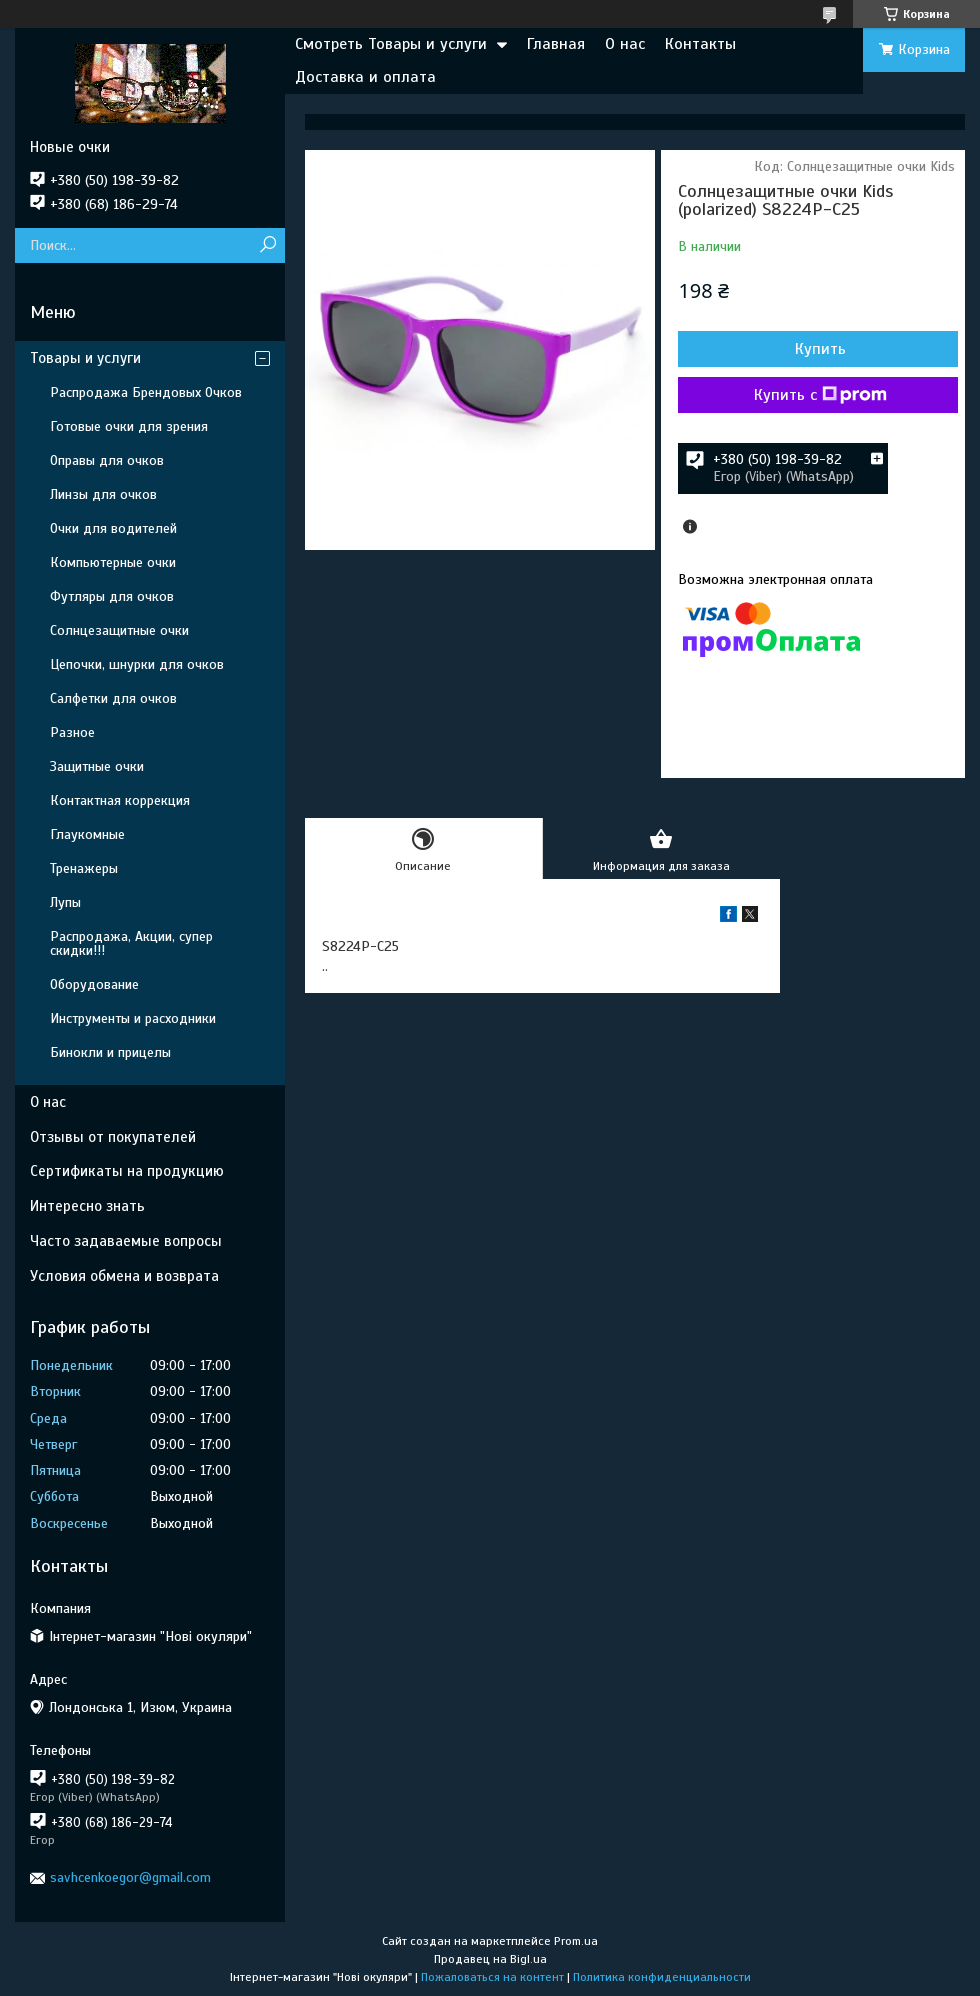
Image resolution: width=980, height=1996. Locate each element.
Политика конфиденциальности (662, 1977)
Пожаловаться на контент (492, 1977)
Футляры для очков (112, 596)
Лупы (65, 902)
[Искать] (267, 245)
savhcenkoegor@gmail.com (130, 1877)
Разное (72, 732)
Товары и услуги (85, 358)
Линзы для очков (103, 494)
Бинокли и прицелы (110, 1052)
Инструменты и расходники (133, 1018)
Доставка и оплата (365, 77)
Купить (820, 349)
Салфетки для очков (113, 698)
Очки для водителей (113, 528)
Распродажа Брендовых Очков (146, 392)
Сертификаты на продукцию (127, 1171)
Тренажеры (84, 868)
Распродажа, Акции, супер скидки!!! (131, 943)
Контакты (700, 44)
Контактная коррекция (120, 800)
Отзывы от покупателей (113, 1137)
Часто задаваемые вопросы (126, 1241)
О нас (625, 44)
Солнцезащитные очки (119, 630)
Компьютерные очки (113, 562)
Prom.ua (576, 1941)
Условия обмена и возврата (124, 1276)
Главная (556, 44)
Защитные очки (97, 766)
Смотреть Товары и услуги (391, 44)
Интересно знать (87, 1206)
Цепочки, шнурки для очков (137, 664)
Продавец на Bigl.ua (490, 1959)
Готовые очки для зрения (129, 426)
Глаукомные (87, 834)
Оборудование (94, 984)
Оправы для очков (107, 460)
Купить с (820, 395)
